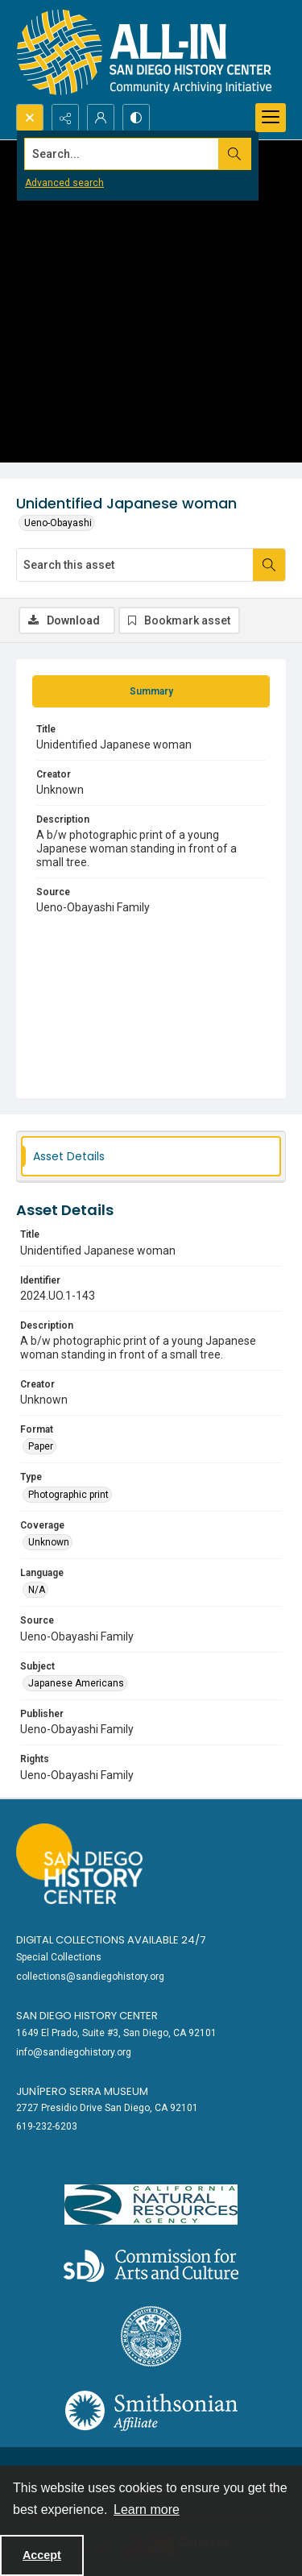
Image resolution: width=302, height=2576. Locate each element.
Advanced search (64, 183)
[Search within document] (269, 565)
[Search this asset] (135, 565)
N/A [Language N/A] (36, 1589)
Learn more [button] (147, 2509)
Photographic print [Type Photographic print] (68, 1494)
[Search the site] (122, 154)
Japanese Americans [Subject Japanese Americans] (76, 1683)
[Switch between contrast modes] (136, 118)
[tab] (151, 691)
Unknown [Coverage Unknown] (48, 1542)
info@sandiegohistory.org (73, 2052)
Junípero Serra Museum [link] (82, 2091)
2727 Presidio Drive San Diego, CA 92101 (107, 2107)
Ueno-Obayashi (58, 523)
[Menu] (270, 117)
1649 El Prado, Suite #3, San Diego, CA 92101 (116, 2033)
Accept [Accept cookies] (42, 2555)
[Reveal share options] (65, 118)
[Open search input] (30, 118)
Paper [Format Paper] (40, 1446)
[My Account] (101, 118)
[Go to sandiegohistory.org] (79, 1863)
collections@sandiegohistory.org (90, 1976)
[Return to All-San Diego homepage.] (144, 52)
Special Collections (58, 1957)
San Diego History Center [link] (87, 2015)
